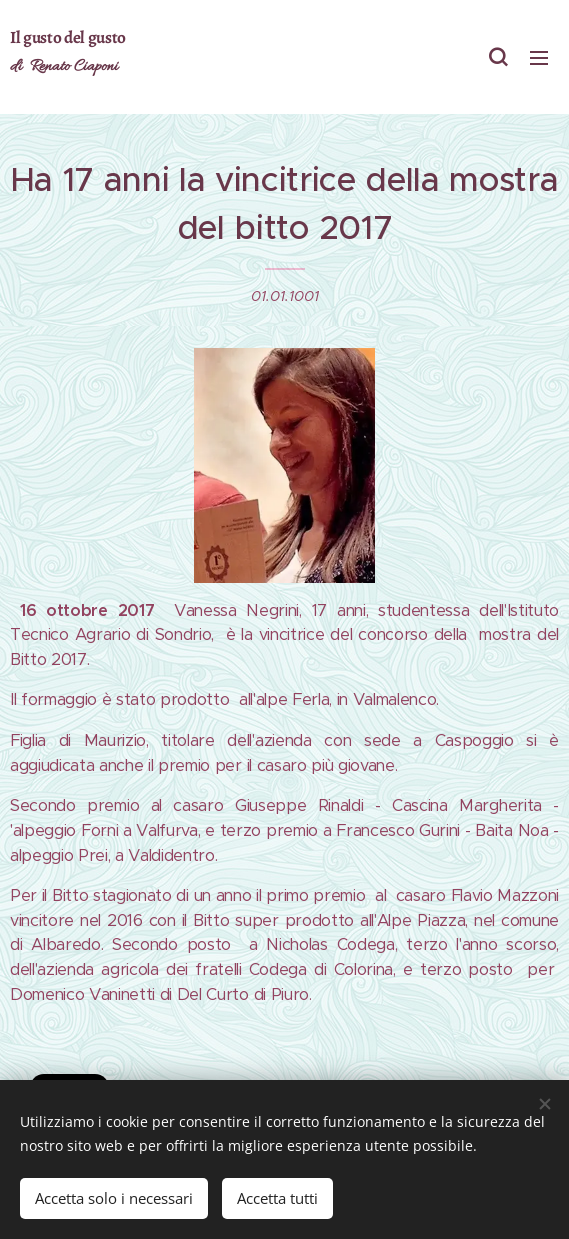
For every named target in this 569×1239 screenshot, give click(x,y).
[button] (498, 57)
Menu (539, 58)
